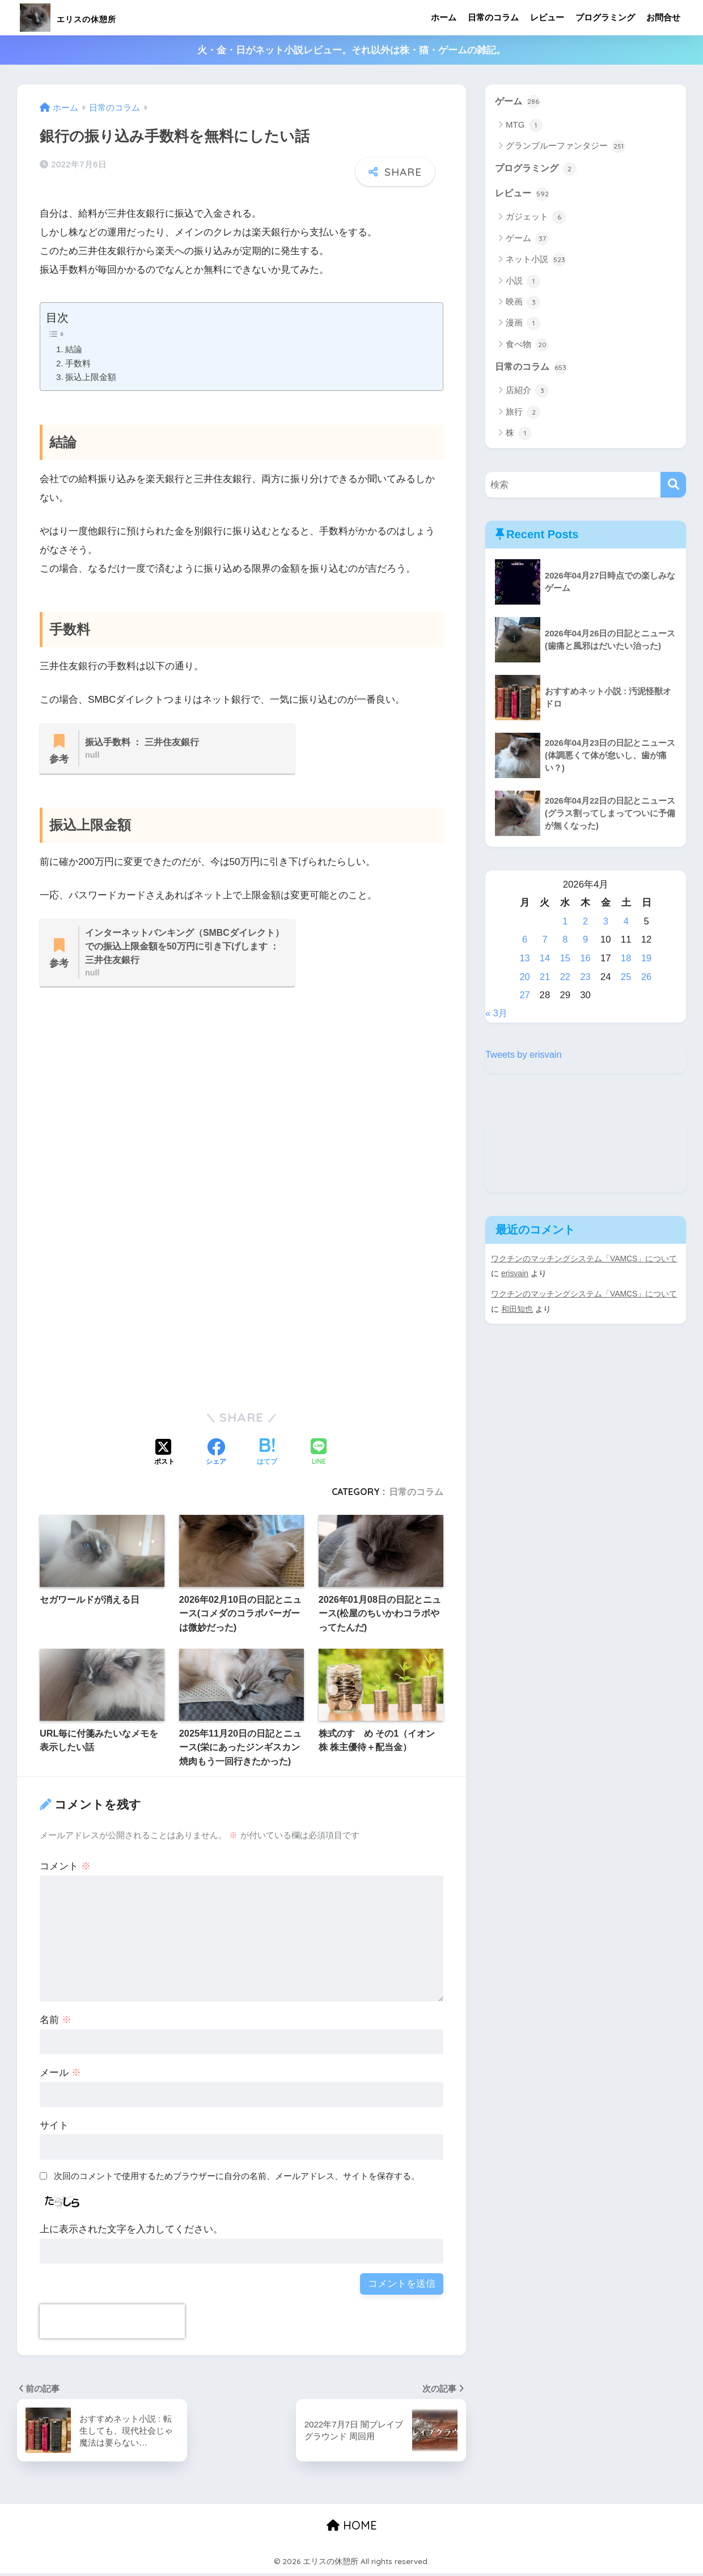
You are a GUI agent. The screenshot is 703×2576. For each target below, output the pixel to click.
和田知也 (517, 1310)
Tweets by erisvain (524, 1056)
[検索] (673, 486)
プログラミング (605, 17)
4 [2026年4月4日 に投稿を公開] (626, 923)
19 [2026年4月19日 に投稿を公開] (646, 960)
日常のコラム (493, 17)
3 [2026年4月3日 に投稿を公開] (605, 923)
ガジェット (536, 219)
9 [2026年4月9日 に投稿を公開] (585, 941)
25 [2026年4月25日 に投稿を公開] (626, 978)
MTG (524, 125)
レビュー (547, 17)
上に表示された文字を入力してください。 (131, 2232)
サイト (54, 2128)
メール (60, 2075)
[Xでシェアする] (164, 1455)
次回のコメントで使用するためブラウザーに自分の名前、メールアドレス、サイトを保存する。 (237, 2179)
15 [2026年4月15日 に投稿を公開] (565, 960)
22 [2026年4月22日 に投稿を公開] (565, 978)
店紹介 (527, 392)
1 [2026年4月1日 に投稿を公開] (565, 923)
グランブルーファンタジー (565, 147)
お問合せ (663, 17)
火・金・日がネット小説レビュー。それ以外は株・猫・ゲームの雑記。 (351, 50)
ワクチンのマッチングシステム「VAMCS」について (584, 1260)
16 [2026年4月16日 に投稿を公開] (586, 960)
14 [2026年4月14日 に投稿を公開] (545, 960)
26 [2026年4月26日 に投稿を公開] (646, 978)
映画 (523, 303)
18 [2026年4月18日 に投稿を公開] (626, 960)
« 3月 (496, 1015)
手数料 (78, 363)
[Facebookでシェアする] (216, 1455)
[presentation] (112, 2324)
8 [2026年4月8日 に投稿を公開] (565, 941)
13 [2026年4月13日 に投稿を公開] (525, 960)
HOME (352, 2528)
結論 (73, 349)
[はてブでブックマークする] (267, 1455)
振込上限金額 (90, 377)
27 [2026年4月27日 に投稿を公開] (525, 997)
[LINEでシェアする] (319, 1455)
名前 (55, 2022)
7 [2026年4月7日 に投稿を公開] (545, 941)
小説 (523, 282)
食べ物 (527, 346)
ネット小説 (536, 261)
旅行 (523, 414)
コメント (65, 1869)
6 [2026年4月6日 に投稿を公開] (524, 941)
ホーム (443, 17)
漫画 (523, 325)
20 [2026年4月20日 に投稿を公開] (525, 978)
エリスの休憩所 (87, 17)
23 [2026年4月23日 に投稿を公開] (586, 978)
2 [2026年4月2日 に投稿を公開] (585, 923)
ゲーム (518, 101)
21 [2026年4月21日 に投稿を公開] (545, 978)
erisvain (515, 1274)
